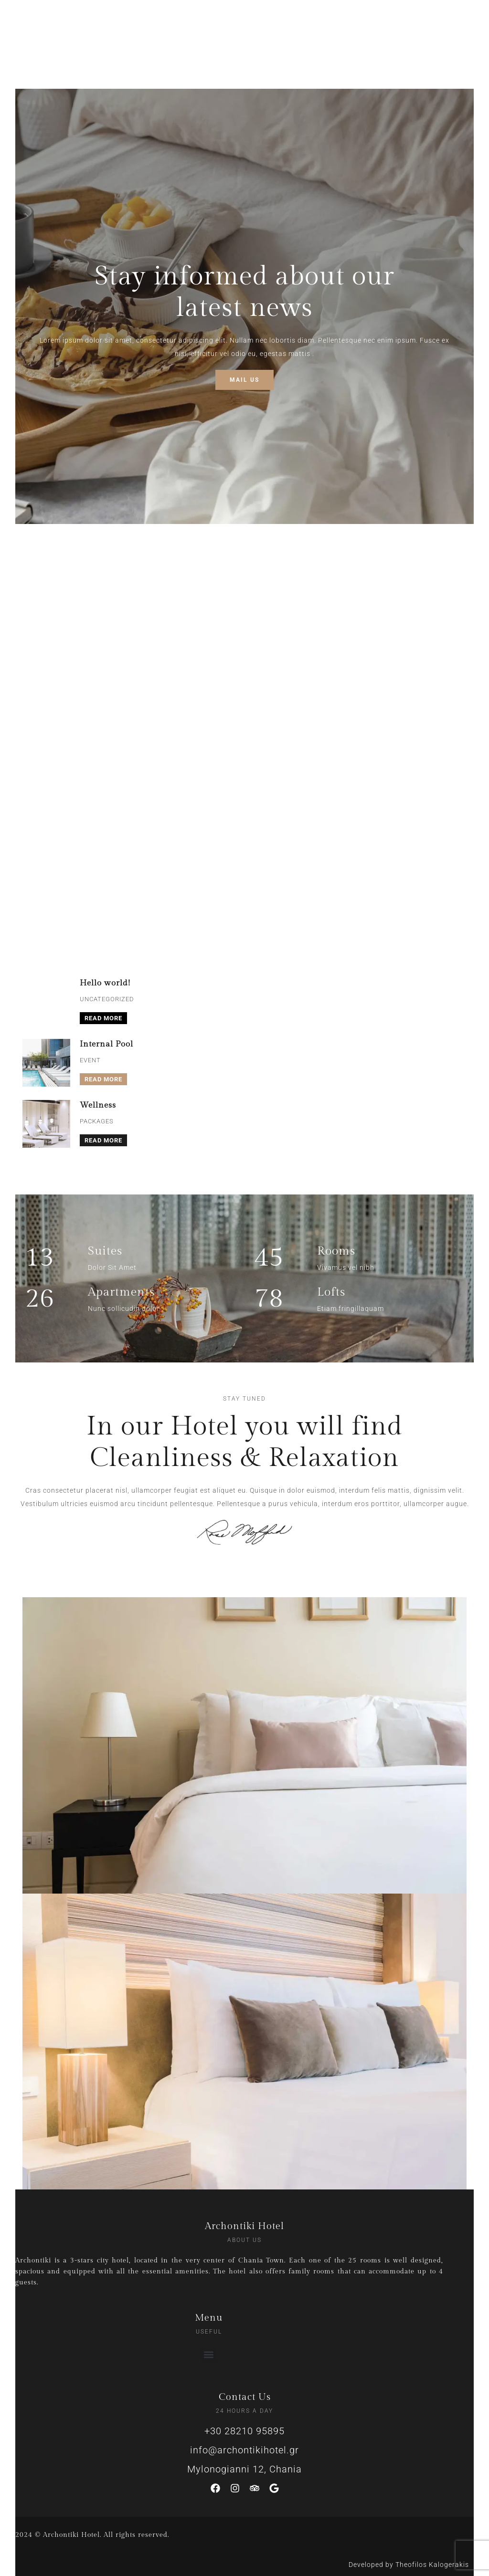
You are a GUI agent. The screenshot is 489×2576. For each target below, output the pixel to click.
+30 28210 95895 (244, 2431)
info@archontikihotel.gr (244, 2450)
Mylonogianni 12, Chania (244, 2469)
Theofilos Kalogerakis (432, 2564)
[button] (209, 2355)
